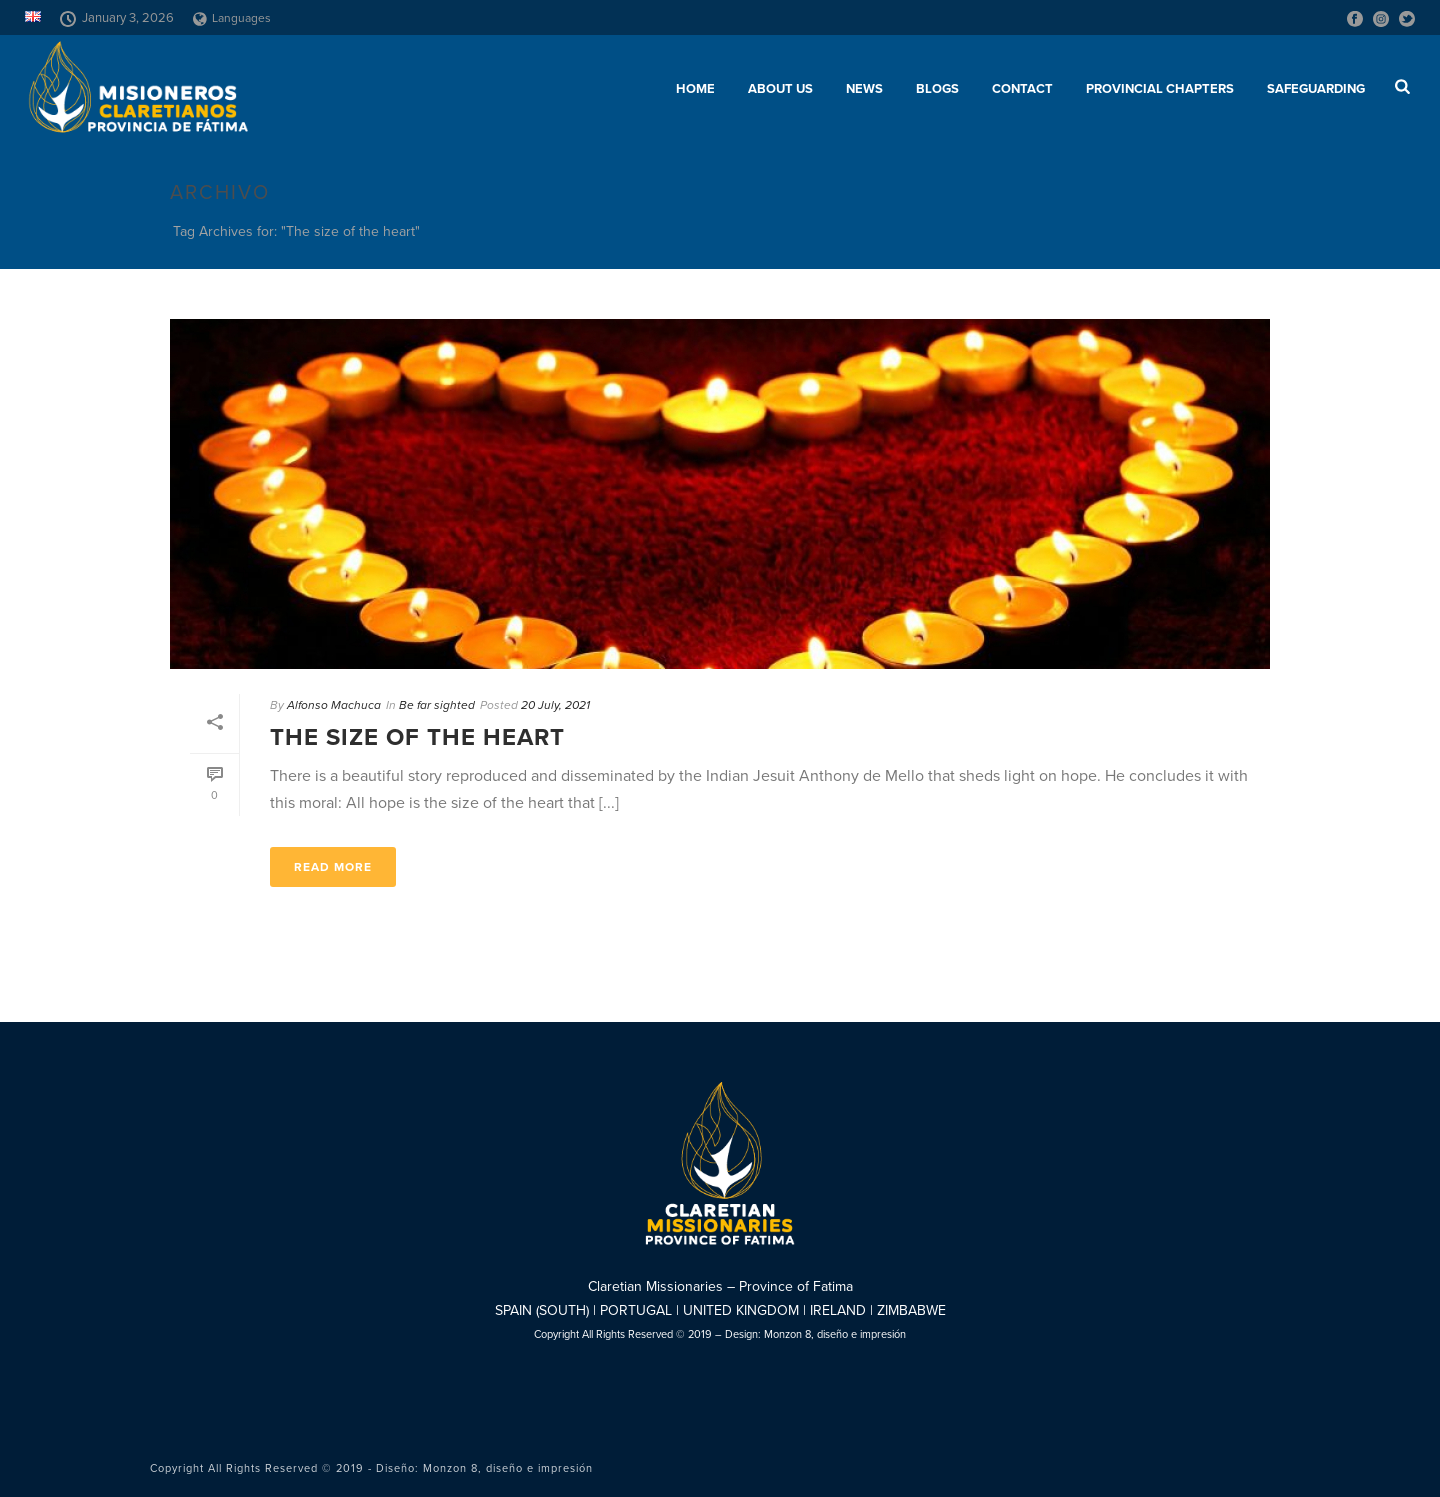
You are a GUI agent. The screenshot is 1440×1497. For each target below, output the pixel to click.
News (864, 89)
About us (780, 89)
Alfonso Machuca (334, 705)
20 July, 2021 (555, 705)
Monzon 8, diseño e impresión (835, 1334)
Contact (1022, 89)
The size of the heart (417, 737)
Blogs (937, 89)
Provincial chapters (1160, 89)
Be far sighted (437, 705)
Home (695, 89)
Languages (232, 18)
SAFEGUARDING (1316, 89)
